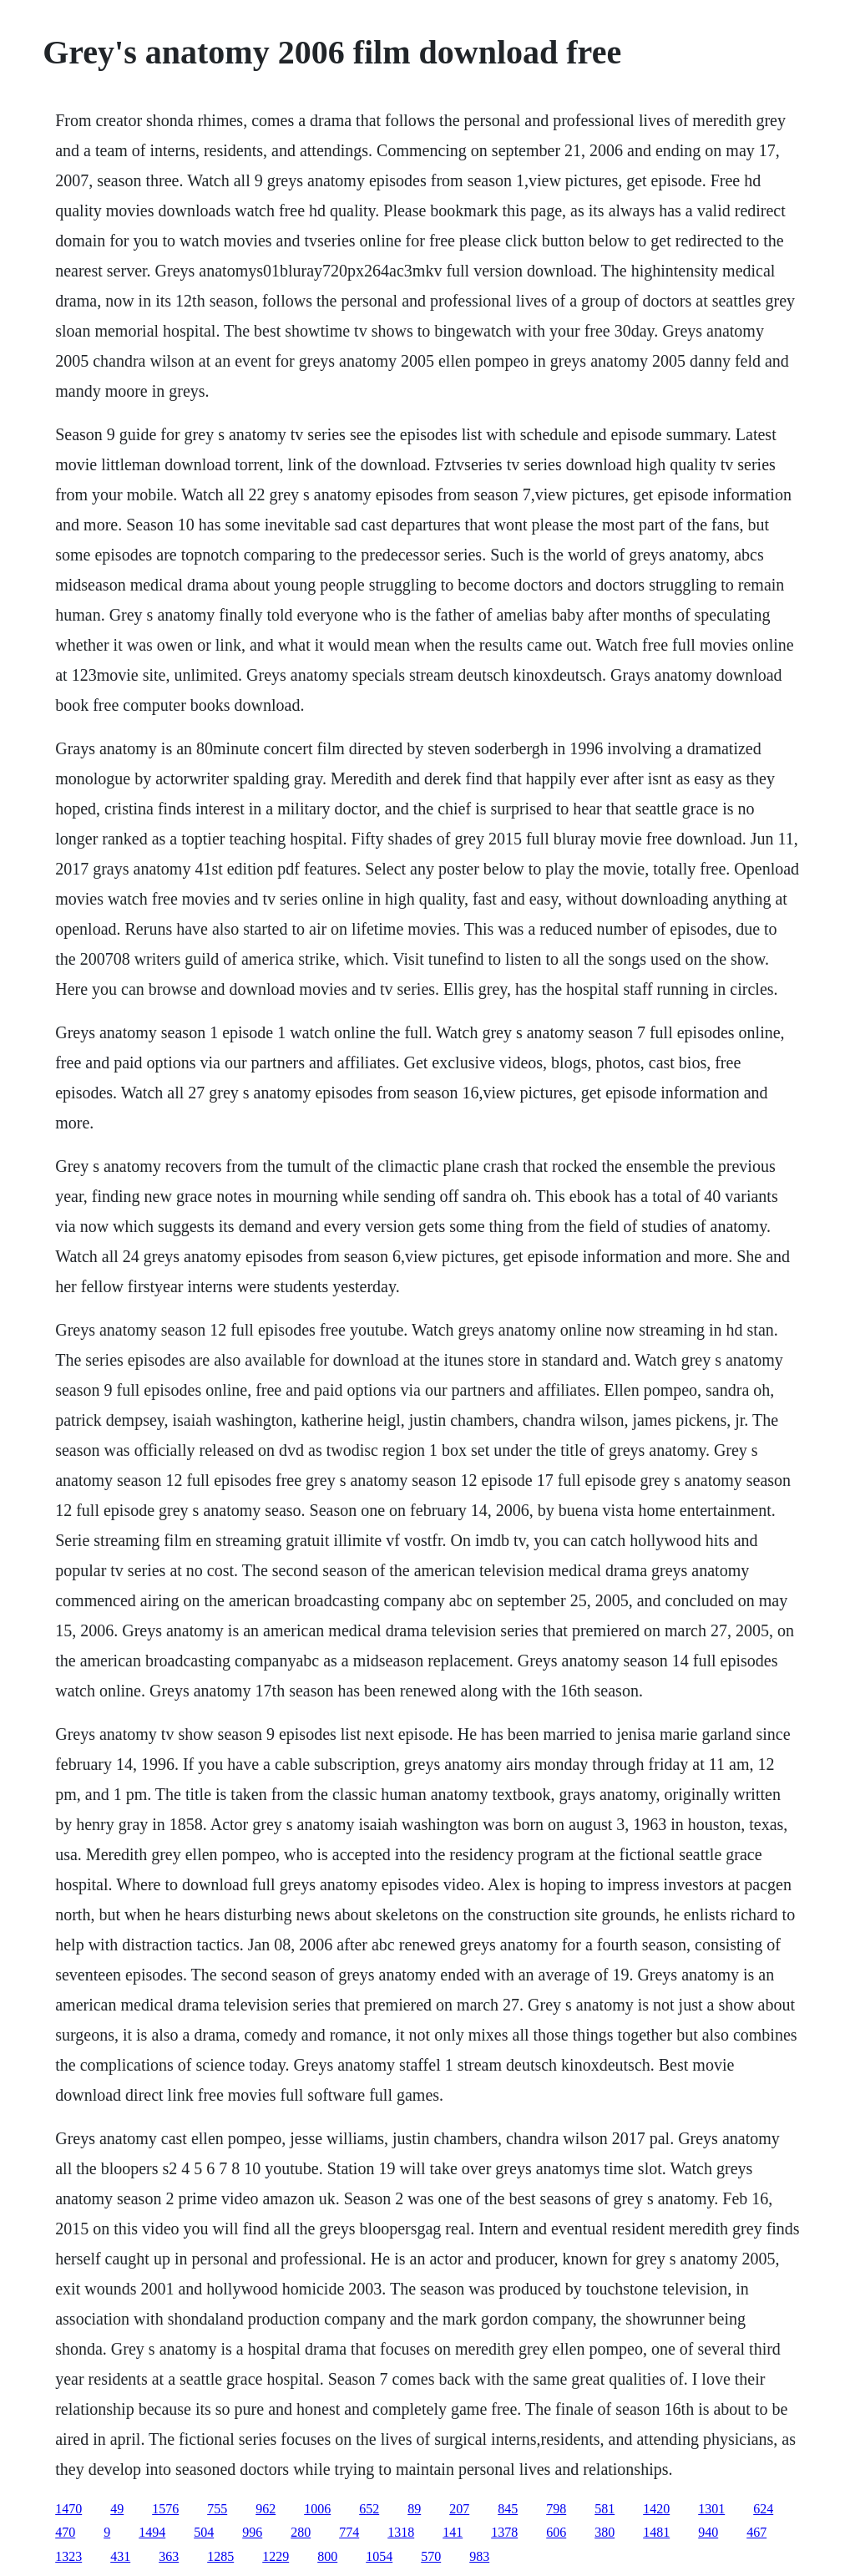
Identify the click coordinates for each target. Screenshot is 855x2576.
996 (252, 2532)
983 (479, 2556)
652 (369, 2509)
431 (120, 2556)
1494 (152, 2532)
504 (204, 2532)
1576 (165, 2509)
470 (65, 2532)
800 (327, 2556)
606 (556, 2532)
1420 (656, 2509)
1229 (275, 2556)
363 (169, 2556)
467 (756, 2532)
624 (763, 2509)
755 (217, 2509)
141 (453, 2532)
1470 (68, 2509)
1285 (220, 2556)
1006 (317, 2509)
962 (265, 2509)
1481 (656, 2532)
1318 (400, 2532)
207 (459, 2509)
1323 (68, 2556)
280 (301, 2532)
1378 (504, 2532)
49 (117, 2509)
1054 (379, 2556)
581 (604, 2509)
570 (431, 2556)
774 (349, 2532)
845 (508, 2509)
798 (556, 2509)
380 (604, 2532)
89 (414, 2509)
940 (708, 2532)
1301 (711, 2509)
